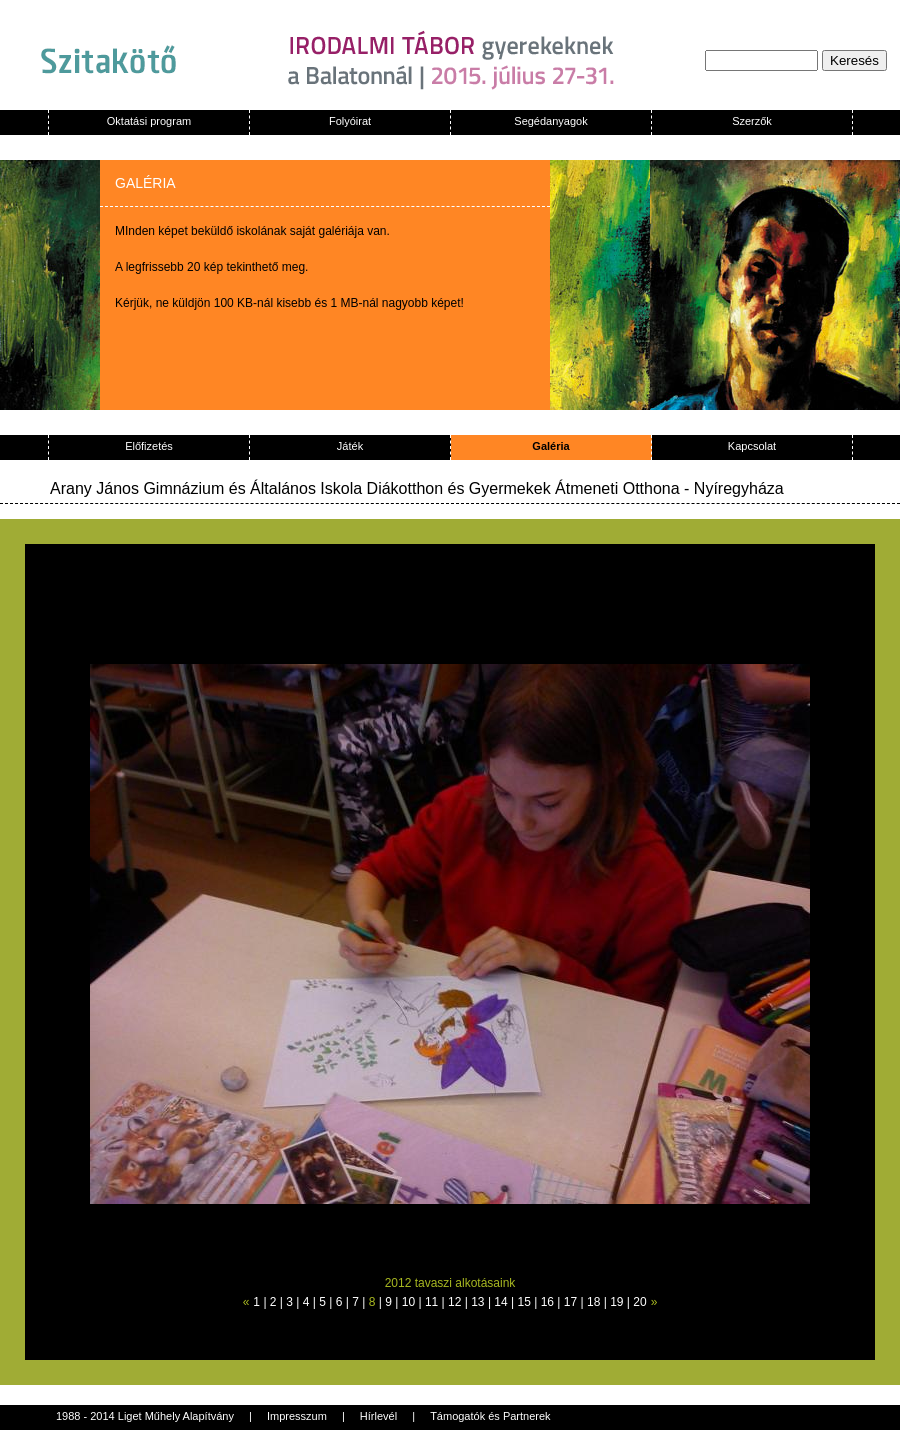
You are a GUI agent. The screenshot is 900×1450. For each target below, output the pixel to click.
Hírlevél (378, 1416)
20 (639, 1302)
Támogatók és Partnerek (490, 1416)
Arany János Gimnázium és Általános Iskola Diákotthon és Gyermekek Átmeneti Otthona (367, 488)
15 (524, 1302)
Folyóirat (350, 121)
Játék (350, 446)
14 (500, 1302)
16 (547, 1302)
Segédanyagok (550, 121)
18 (593, 1302)
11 (431, 1302)
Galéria (550, 446)
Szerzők (752, 121)
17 (570, 1302)
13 (477, 1302)
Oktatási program (149, 121)
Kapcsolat (752, 446)
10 (408, 1302)
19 (616, 1302)
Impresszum (297, 1416)
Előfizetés (149, 446)
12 (454, 1302)
